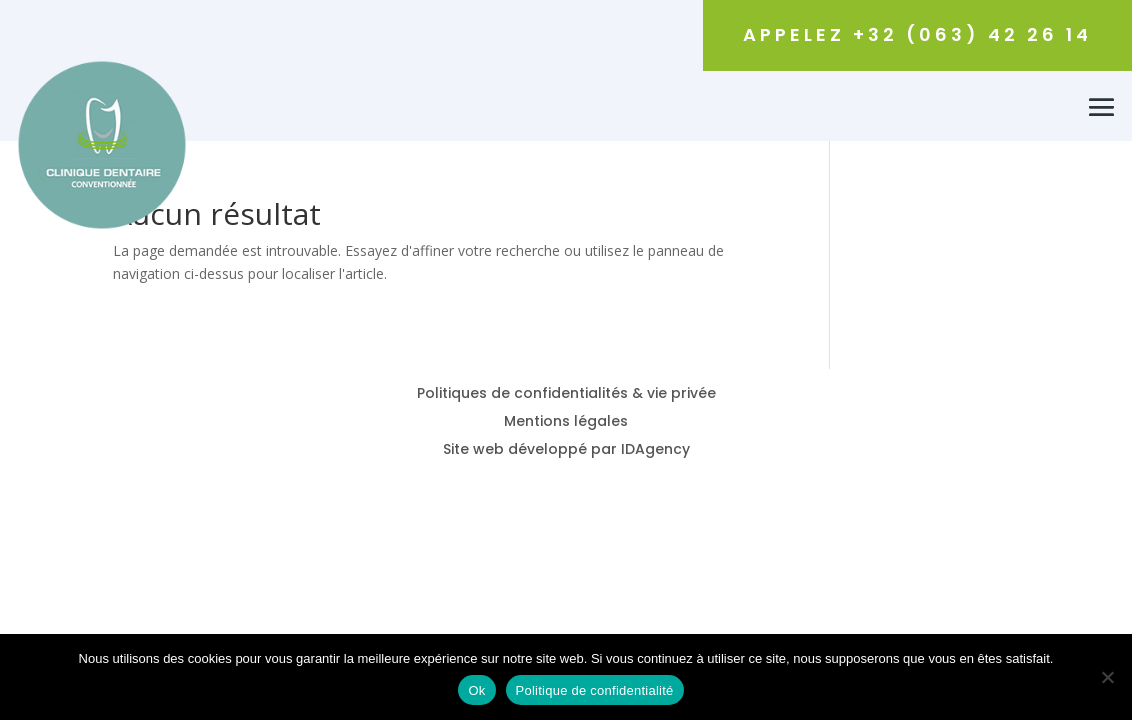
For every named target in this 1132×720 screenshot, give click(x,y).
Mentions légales (566, 421)
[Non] (1107, 677)
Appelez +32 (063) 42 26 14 (917, 34)
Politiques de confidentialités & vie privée (566, 393)
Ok (476, 690)
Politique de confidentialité (595, 690)
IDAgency (655, 449)
